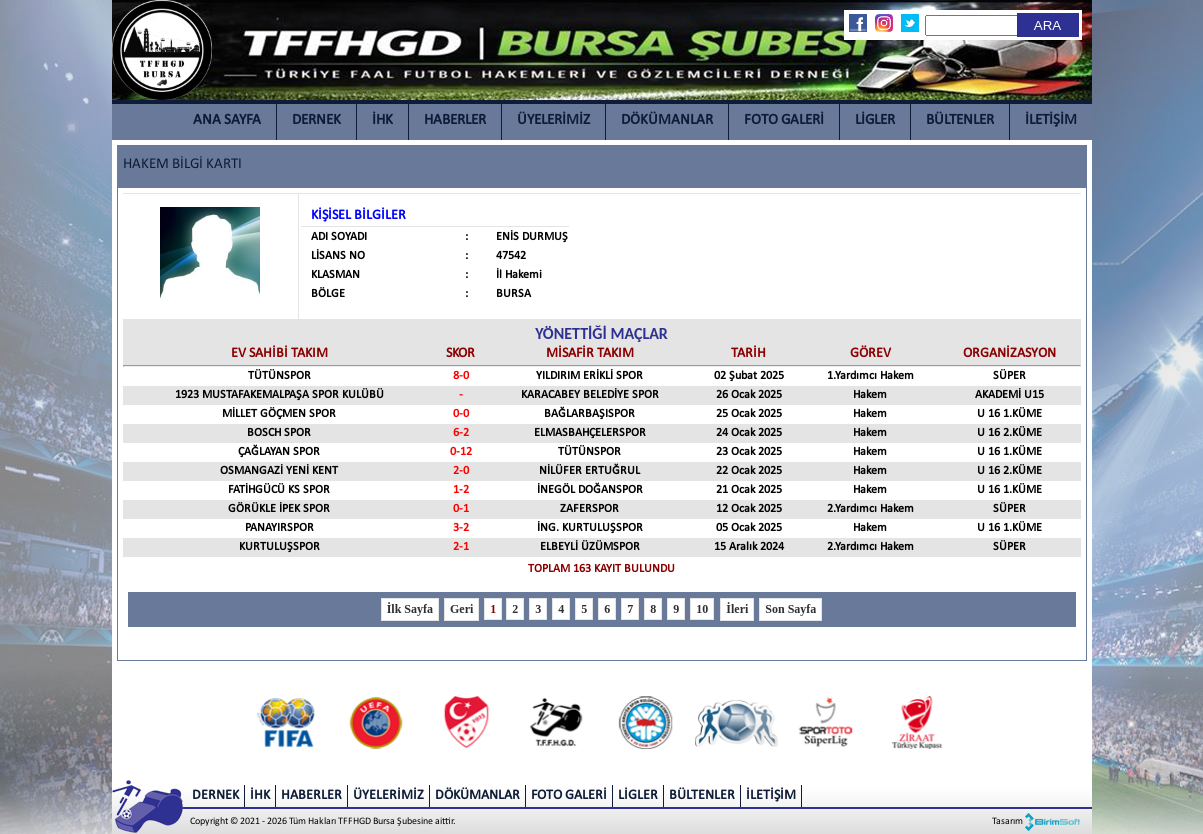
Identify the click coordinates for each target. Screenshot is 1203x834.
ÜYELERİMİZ (553, 120)
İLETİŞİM (1051, 120)
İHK (382, 120)
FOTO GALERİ (784, 120)
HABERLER (455, 120)
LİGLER (875, 120)
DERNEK (316, 120)
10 (702, 609)
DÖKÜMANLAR (667, 120)
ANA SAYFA (227, 120)
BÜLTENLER (960, 120)
